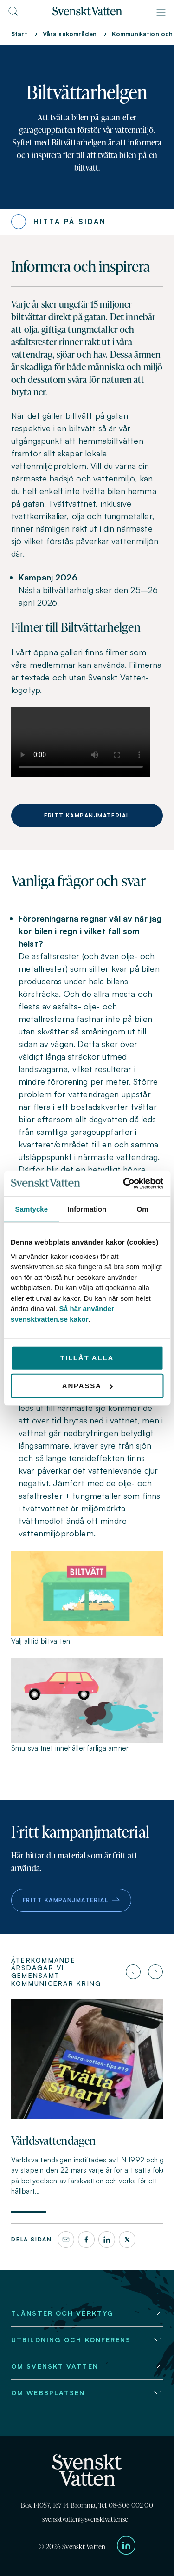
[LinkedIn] (106, 2239)
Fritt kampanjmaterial (86, 815)
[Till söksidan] (13, 14)
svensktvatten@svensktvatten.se (85, 2519)
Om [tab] (142, 1209)
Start (19, 34)
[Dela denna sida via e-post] (66, 2239)
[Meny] (161, 12)
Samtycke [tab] (31, 1209)
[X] (127, 2239)
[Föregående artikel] (133, 1971)
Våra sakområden (70, 34)
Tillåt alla (87, 1358)
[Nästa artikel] (155, 1971)
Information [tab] (87, 1209)
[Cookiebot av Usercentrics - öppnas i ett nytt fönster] (123, 1183)
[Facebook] (86, 2239)
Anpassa (87, 1386)
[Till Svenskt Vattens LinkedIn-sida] (126, 2547)
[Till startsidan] (87, 13)
